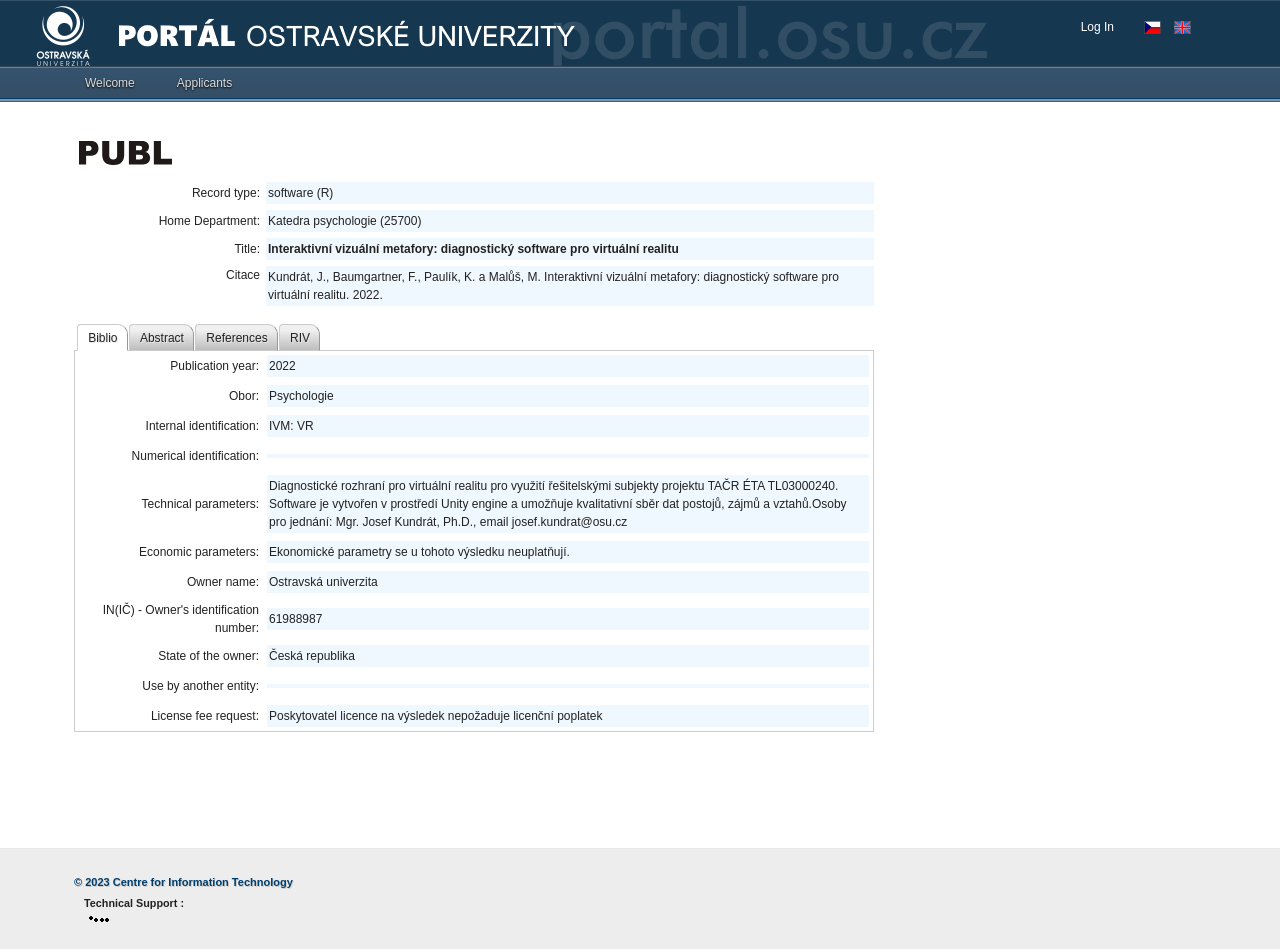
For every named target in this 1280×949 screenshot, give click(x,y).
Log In (1097, 27)
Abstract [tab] (162, 338)
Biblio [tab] (102, 338)
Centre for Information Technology (203, 882)
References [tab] (236, 338)
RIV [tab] (300, 338)
